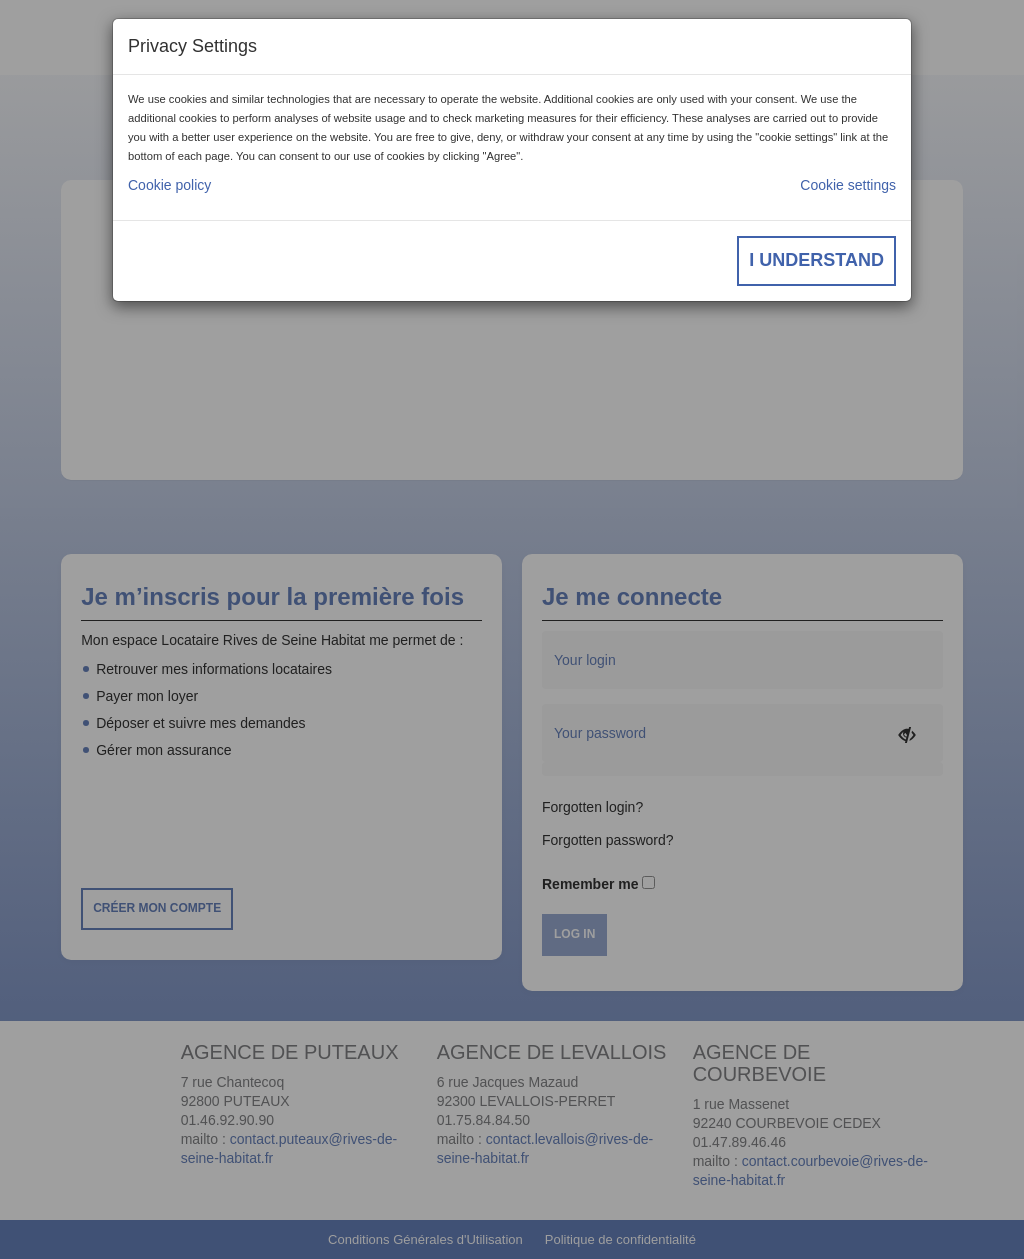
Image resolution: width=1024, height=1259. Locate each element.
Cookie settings (848, 185)
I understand (816, 260)
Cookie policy (169, 185)
